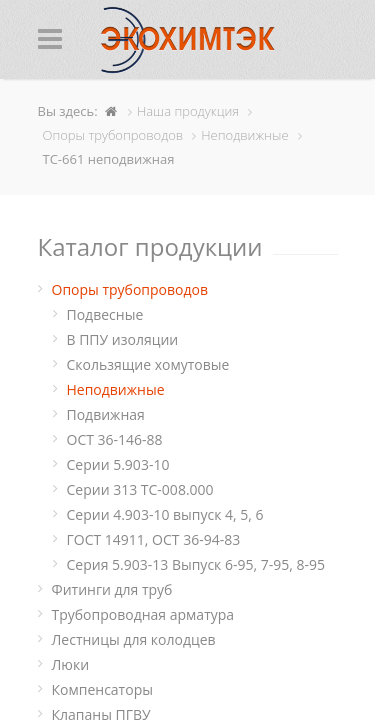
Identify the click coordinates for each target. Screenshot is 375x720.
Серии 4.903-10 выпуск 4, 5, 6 (165, 514)
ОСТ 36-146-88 (115, 439)
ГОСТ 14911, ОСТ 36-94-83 (154, 539)
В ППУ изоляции (123, 339)
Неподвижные (116, 389)
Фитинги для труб (112, 589)
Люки (71, 664)
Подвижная (106, 414)
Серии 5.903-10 (118, 464)
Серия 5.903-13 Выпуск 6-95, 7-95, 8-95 (196, 564)
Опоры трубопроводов (130, 289)
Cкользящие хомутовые (148, 364)
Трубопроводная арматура (143, 614)
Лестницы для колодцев (134, 639)
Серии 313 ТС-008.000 (140, 489)
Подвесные (105, 314)
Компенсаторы (102, 689)
